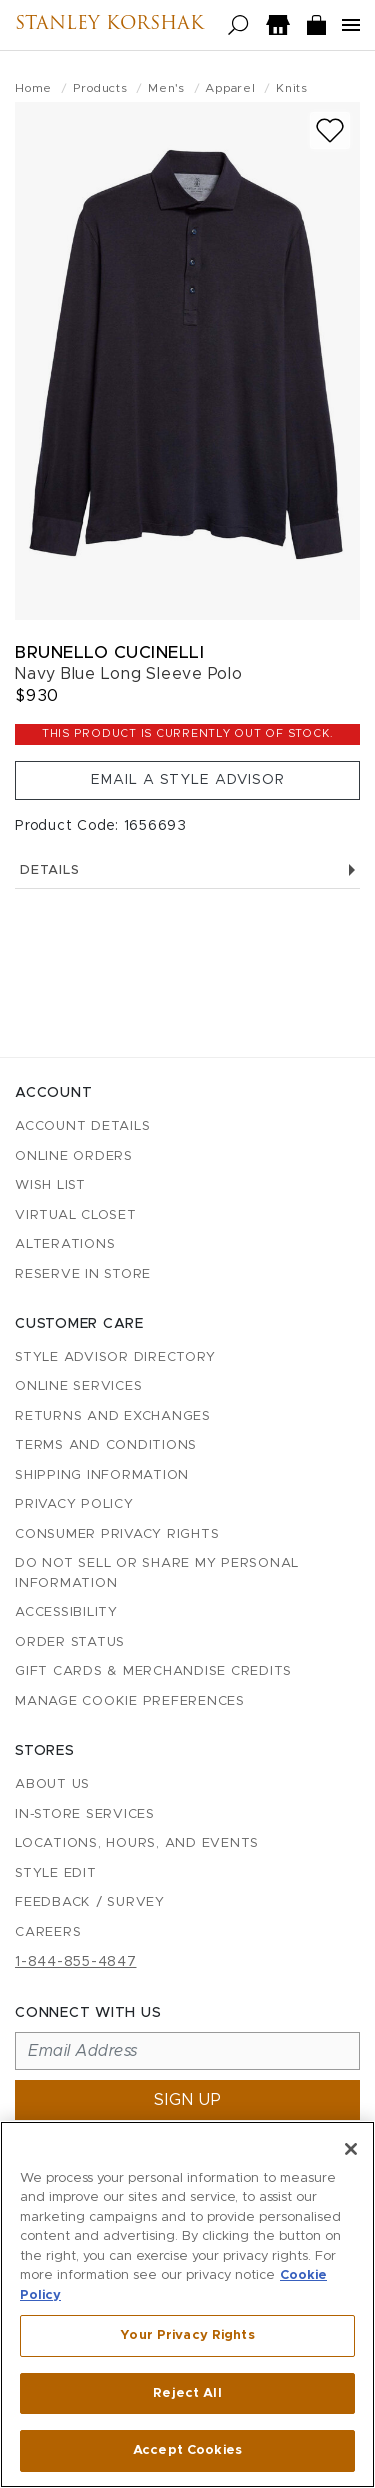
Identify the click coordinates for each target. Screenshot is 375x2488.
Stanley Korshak (109, 25)
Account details (82, 1126)
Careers (48, 1932)
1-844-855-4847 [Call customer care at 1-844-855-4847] (76, 1962)
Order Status (70, 1642)
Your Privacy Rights (187, 2335)
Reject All (187, 2393)
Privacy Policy (74, 1504)
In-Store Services (85, 1814)
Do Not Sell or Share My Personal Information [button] (157, 1573)
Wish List (50, 1185)
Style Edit (56, 1873)
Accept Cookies (187, 2450)
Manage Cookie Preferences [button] (130, 1701)
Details (187, 870)
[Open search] (238, 25)
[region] (187, 2304)
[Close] (351, 2149)
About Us (52, 1784)
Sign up (188, 2100)
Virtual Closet (76, 1215)
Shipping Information (102, 1475)
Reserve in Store (83, 1274)
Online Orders (74, 1156)
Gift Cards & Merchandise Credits (153, 1671)
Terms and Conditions (106, 1445)
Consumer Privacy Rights (117, 1534)
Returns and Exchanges (113, 1416)
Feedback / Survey (90, 1902)
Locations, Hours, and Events (137, 1843)
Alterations (65, 1244)
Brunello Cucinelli (109, 652)
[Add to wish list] (330, 130)
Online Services (78, 1386)
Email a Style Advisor (188, 780)
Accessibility (66, 1612)
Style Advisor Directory (115, 1357)
